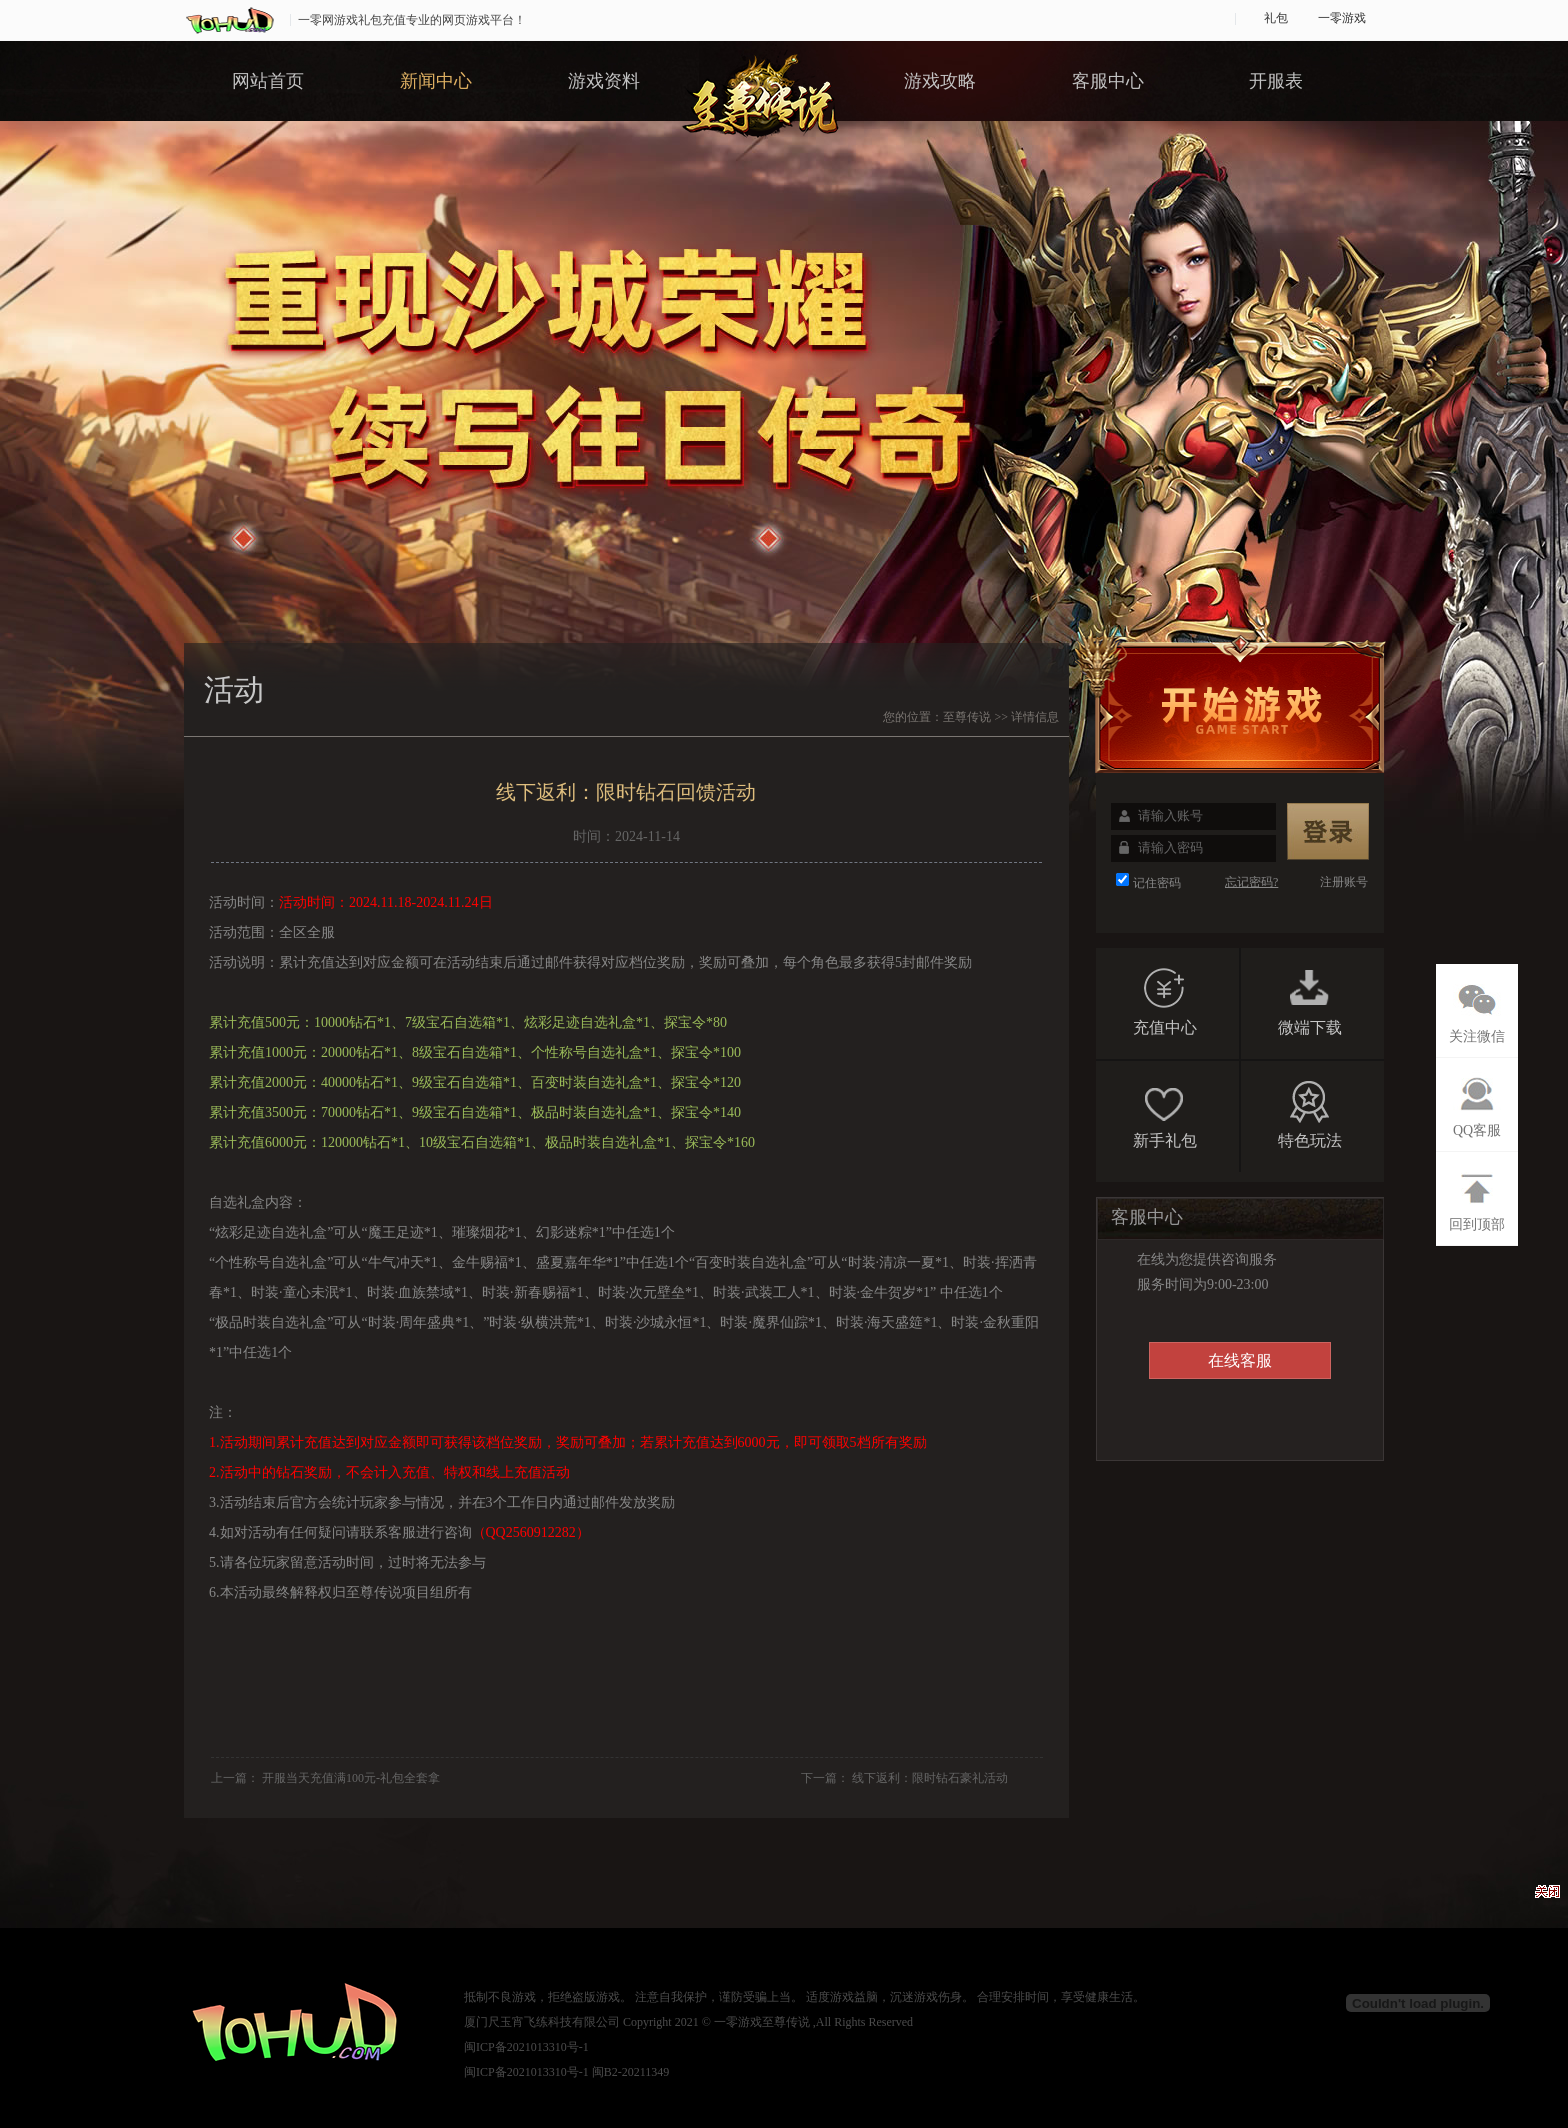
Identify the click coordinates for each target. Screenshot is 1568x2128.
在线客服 (1240, 1360)
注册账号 (1344, 882)
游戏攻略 (940, 81)
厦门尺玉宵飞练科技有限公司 (542, 2022)
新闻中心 (436, 81)
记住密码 (1157, 883)
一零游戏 (1342, 18)
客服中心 (1108, 81)
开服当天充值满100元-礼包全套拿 (351, 1778)
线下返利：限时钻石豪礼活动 (930, 1778)
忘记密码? (1251, 882)
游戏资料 (604, 81)
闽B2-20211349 (631, 2072)
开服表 (1276, 81)
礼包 (1276, 18)
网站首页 (268, 81)
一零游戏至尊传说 (762, 2022)
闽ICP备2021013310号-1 (526, 2047)
